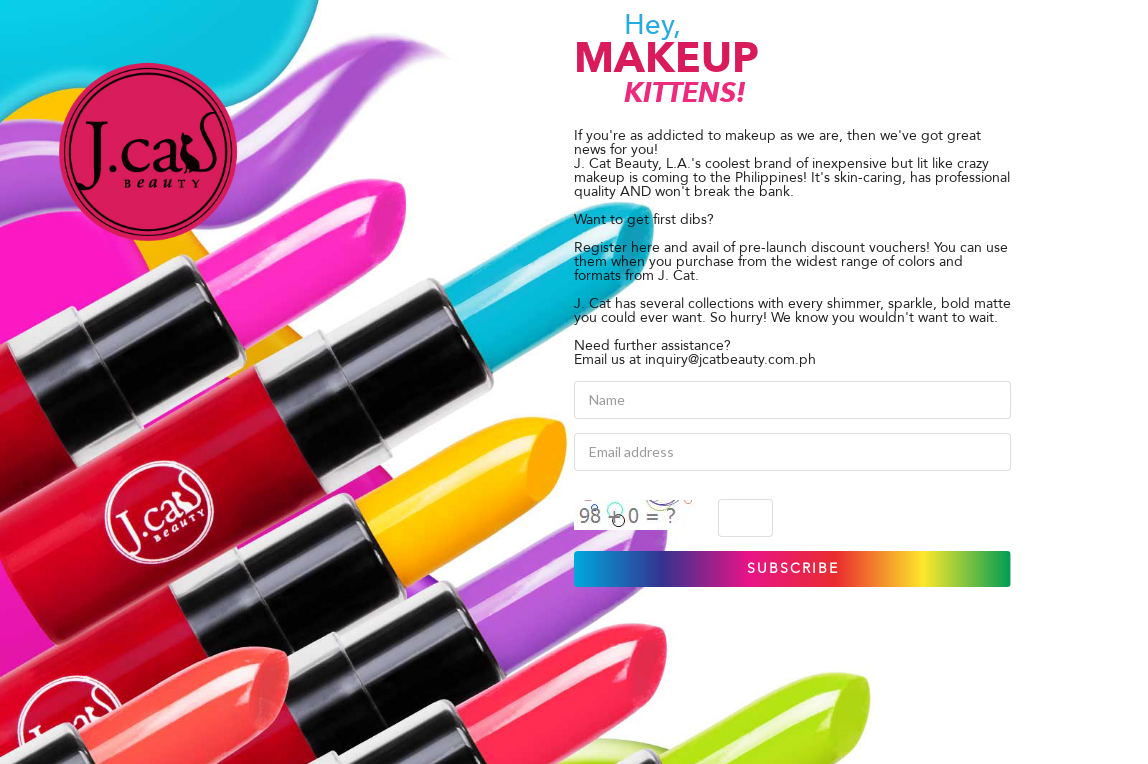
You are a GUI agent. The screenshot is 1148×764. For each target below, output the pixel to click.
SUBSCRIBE (793, 568)
